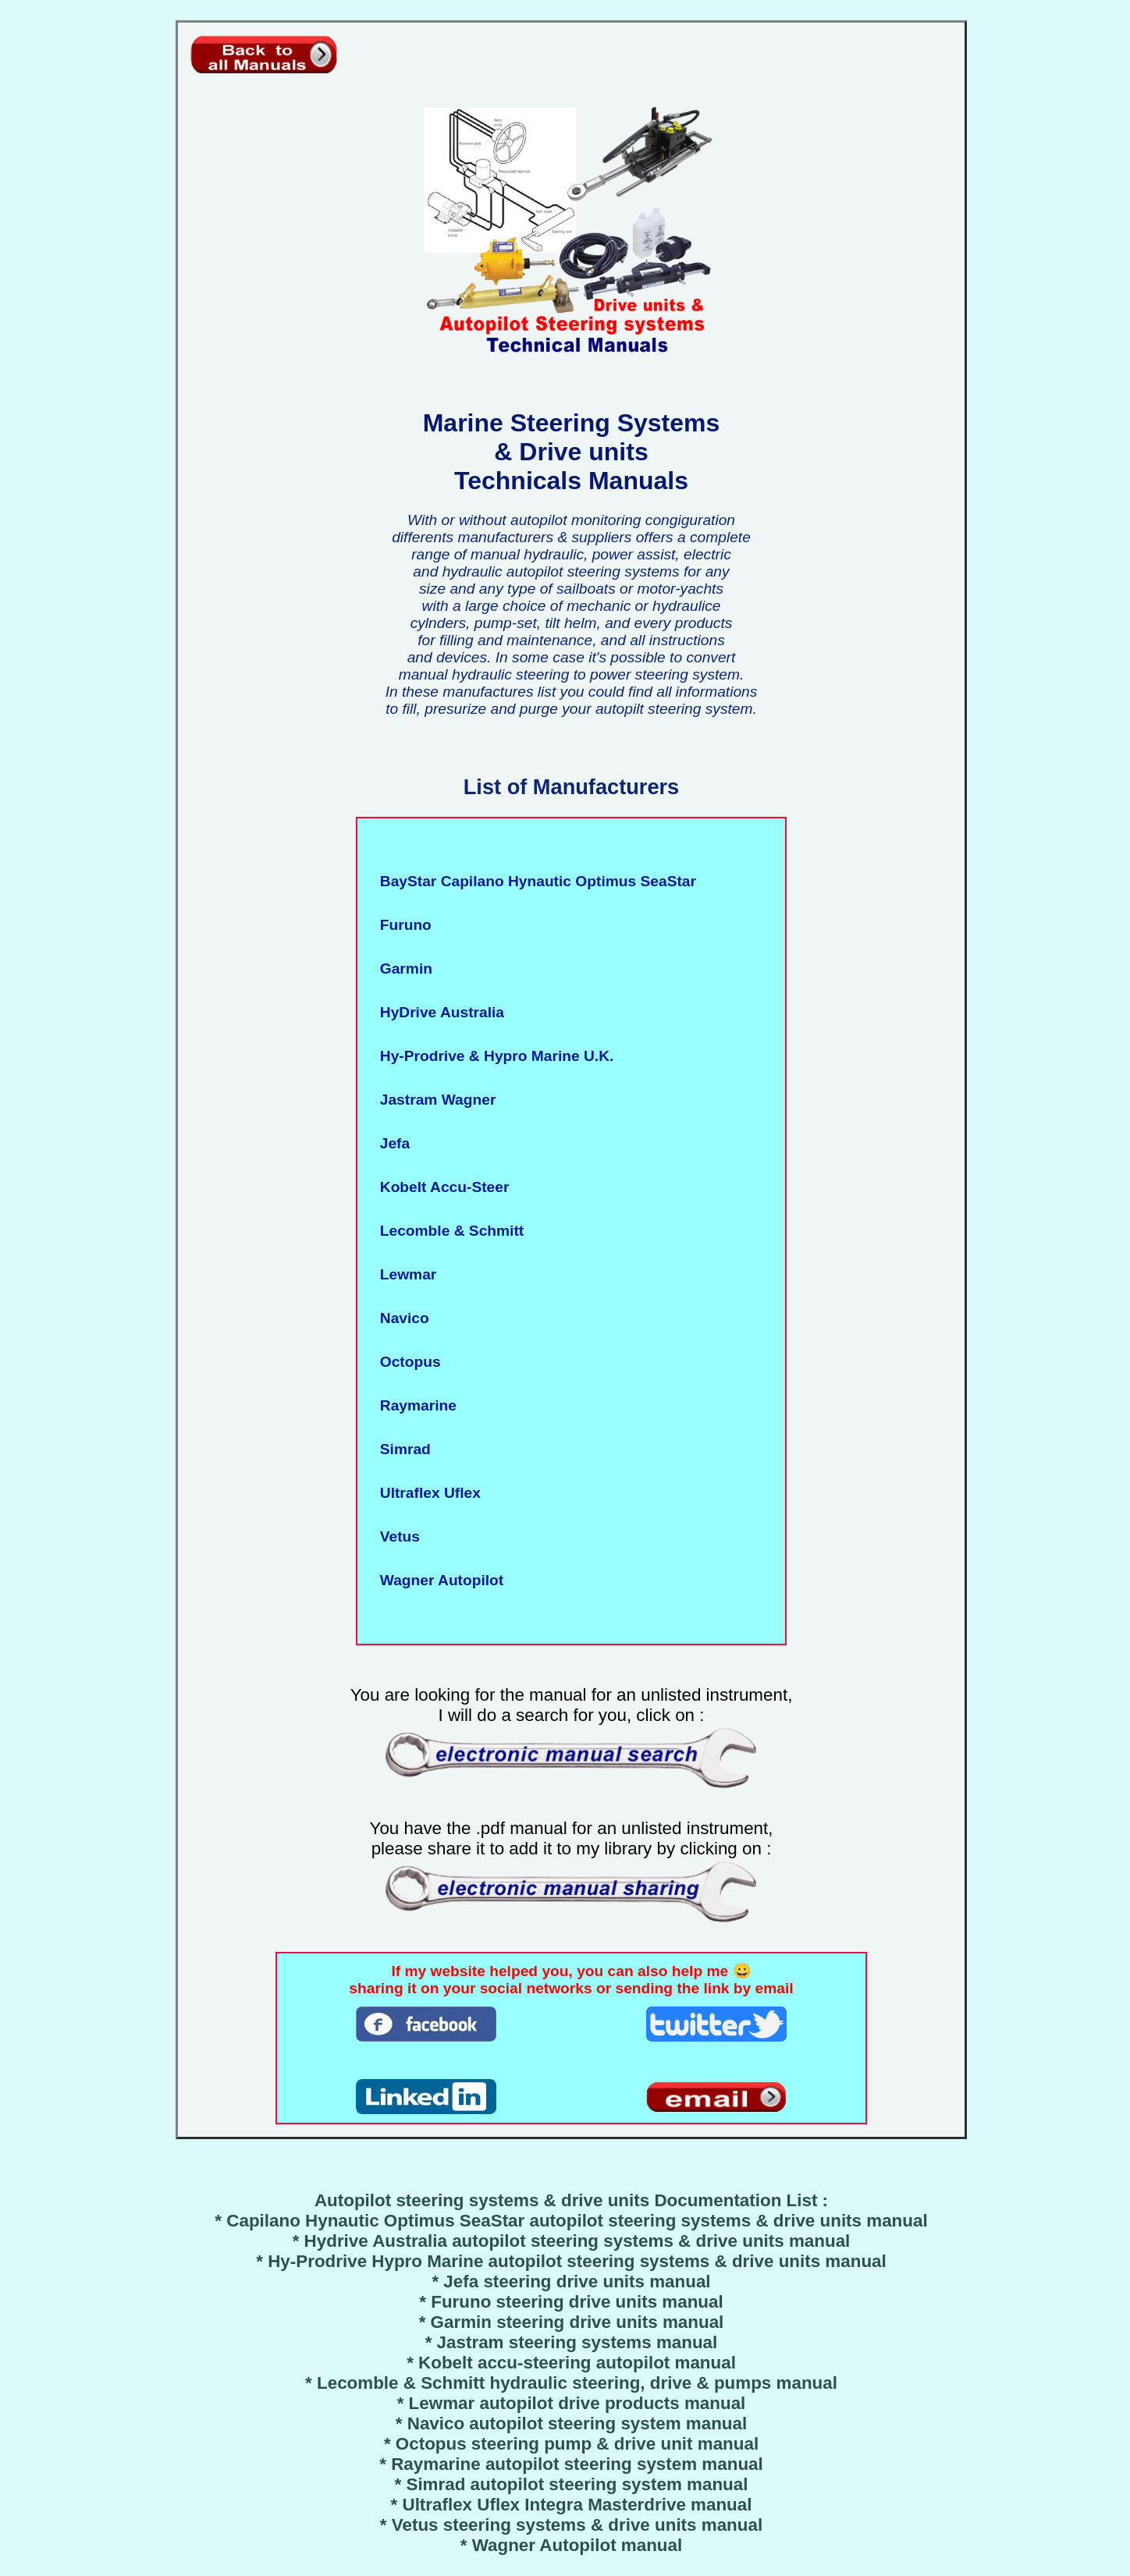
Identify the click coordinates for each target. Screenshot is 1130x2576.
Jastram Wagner (433, 1099)
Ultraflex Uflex (426, 1493)
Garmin (401, 968)
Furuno (401, 925)
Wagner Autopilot (437, 1580)
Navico (400, 1318)
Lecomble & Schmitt (447, 1230)
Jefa (390, 1143)
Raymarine (414, 1405)
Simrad (401, 1449)
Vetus (395, 1536)
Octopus (405, 1362)
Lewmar (403, 1274)
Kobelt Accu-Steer (440, 1187)
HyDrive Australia (437, 1012)
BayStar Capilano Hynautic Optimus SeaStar (533, 881)
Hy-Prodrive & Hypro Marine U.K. (492, 1056)
